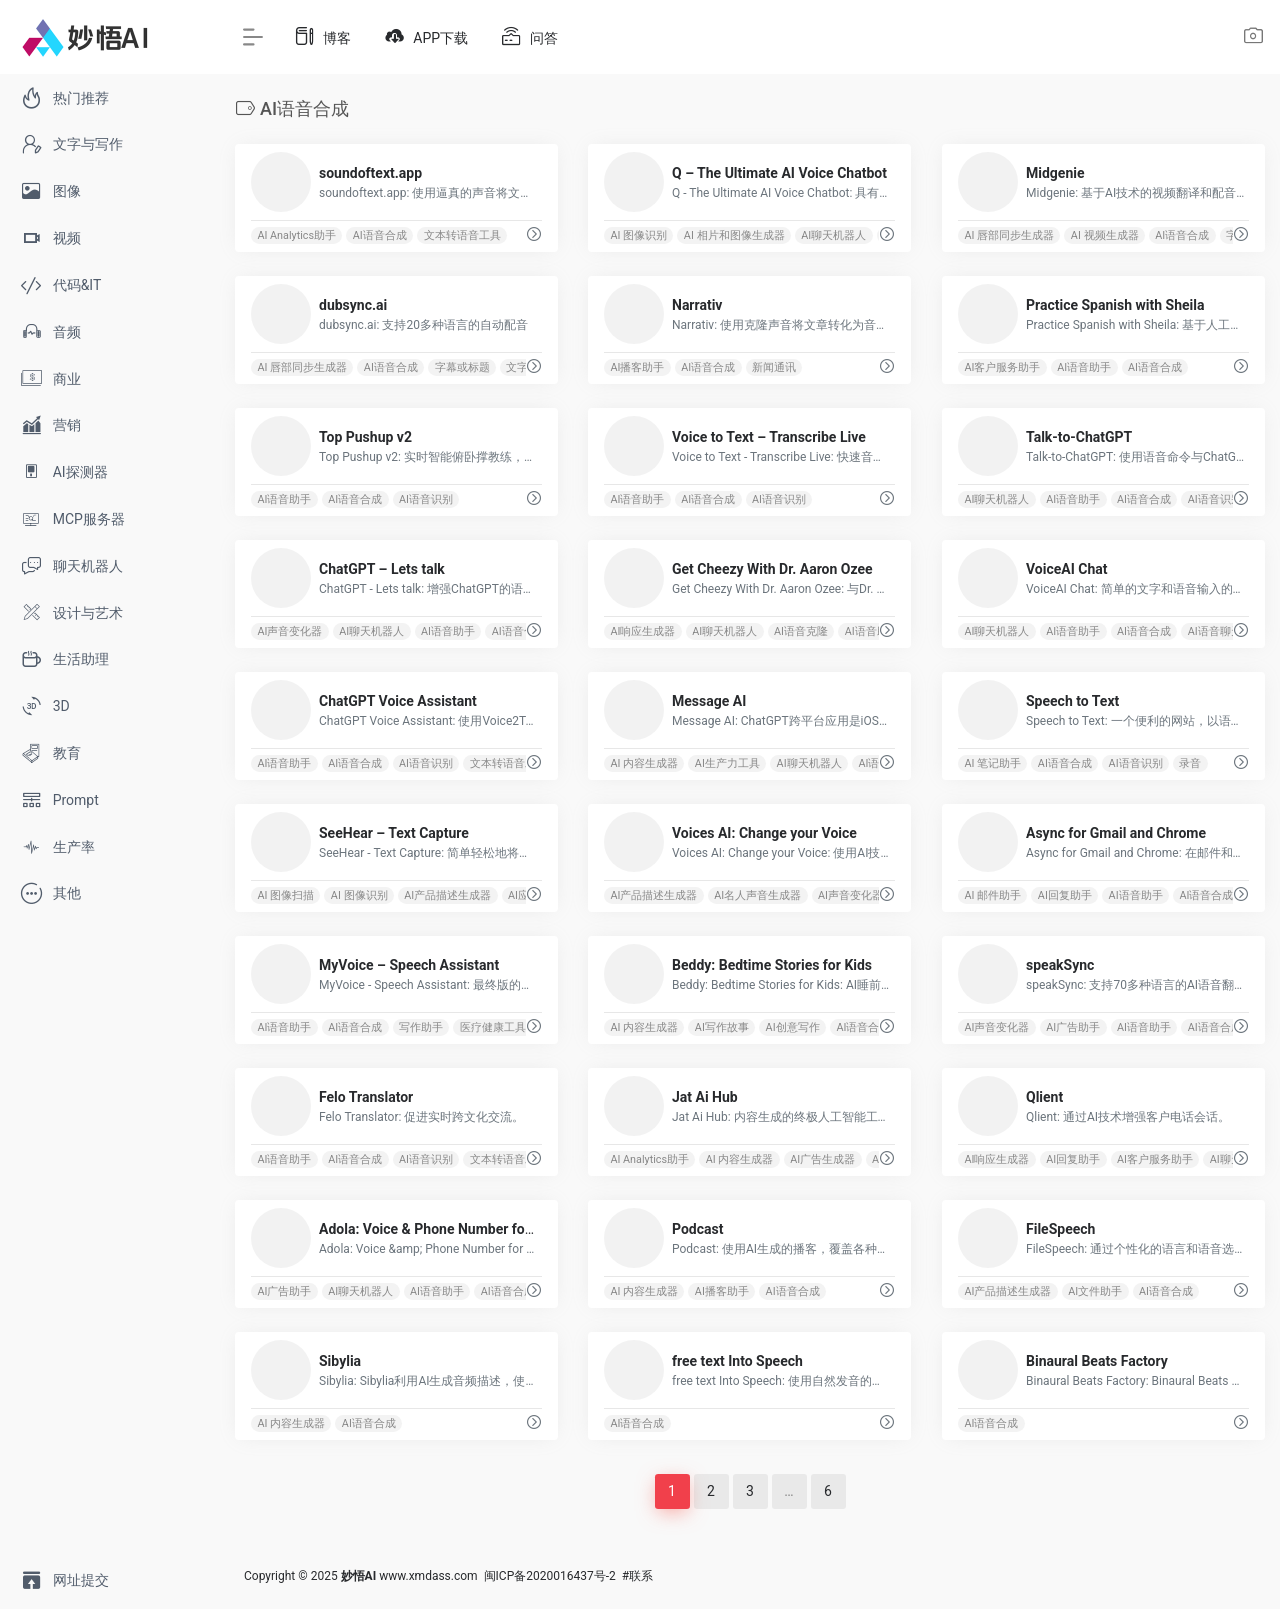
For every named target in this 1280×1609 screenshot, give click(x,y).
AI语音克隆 (801, 631)
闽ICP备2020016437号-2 (550, 1576)
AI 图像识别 (639, 235)
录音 (1190, 763)
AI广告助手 (1073, 1027)
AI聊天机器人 (834, 235)
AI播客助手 (638, 367)
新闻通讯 (774, 367)
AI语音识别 (426, 499)
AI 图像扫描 (285, 895)
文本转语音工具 (462, 235)
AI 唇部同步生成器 (1009, 235)
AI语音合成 (380, 235)
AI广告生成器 (823, 1159)
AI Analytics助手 (296, 235)
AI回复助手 (1065, 895)
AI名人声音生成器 (757, 895)
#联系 (637, 1576)
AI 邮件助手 (992, 895)
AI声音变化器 (289, 631)
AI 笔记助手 (992, 763)
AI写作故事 (722, 1027)
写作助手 (421, 1027)
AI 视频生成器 (1105, 235)
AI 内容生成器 (645, 763)
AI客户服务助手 (1002, 367)
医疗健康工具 (493, 1027)
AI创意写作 (793, 1027)
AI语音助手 (1084, 367)
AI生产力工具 (727, 763)
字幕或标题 (462, 367)
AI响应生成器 (643, 631)
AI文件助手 (1095, 1291)
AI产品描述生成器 (447, 895)
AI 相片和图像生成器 (734, 235)
